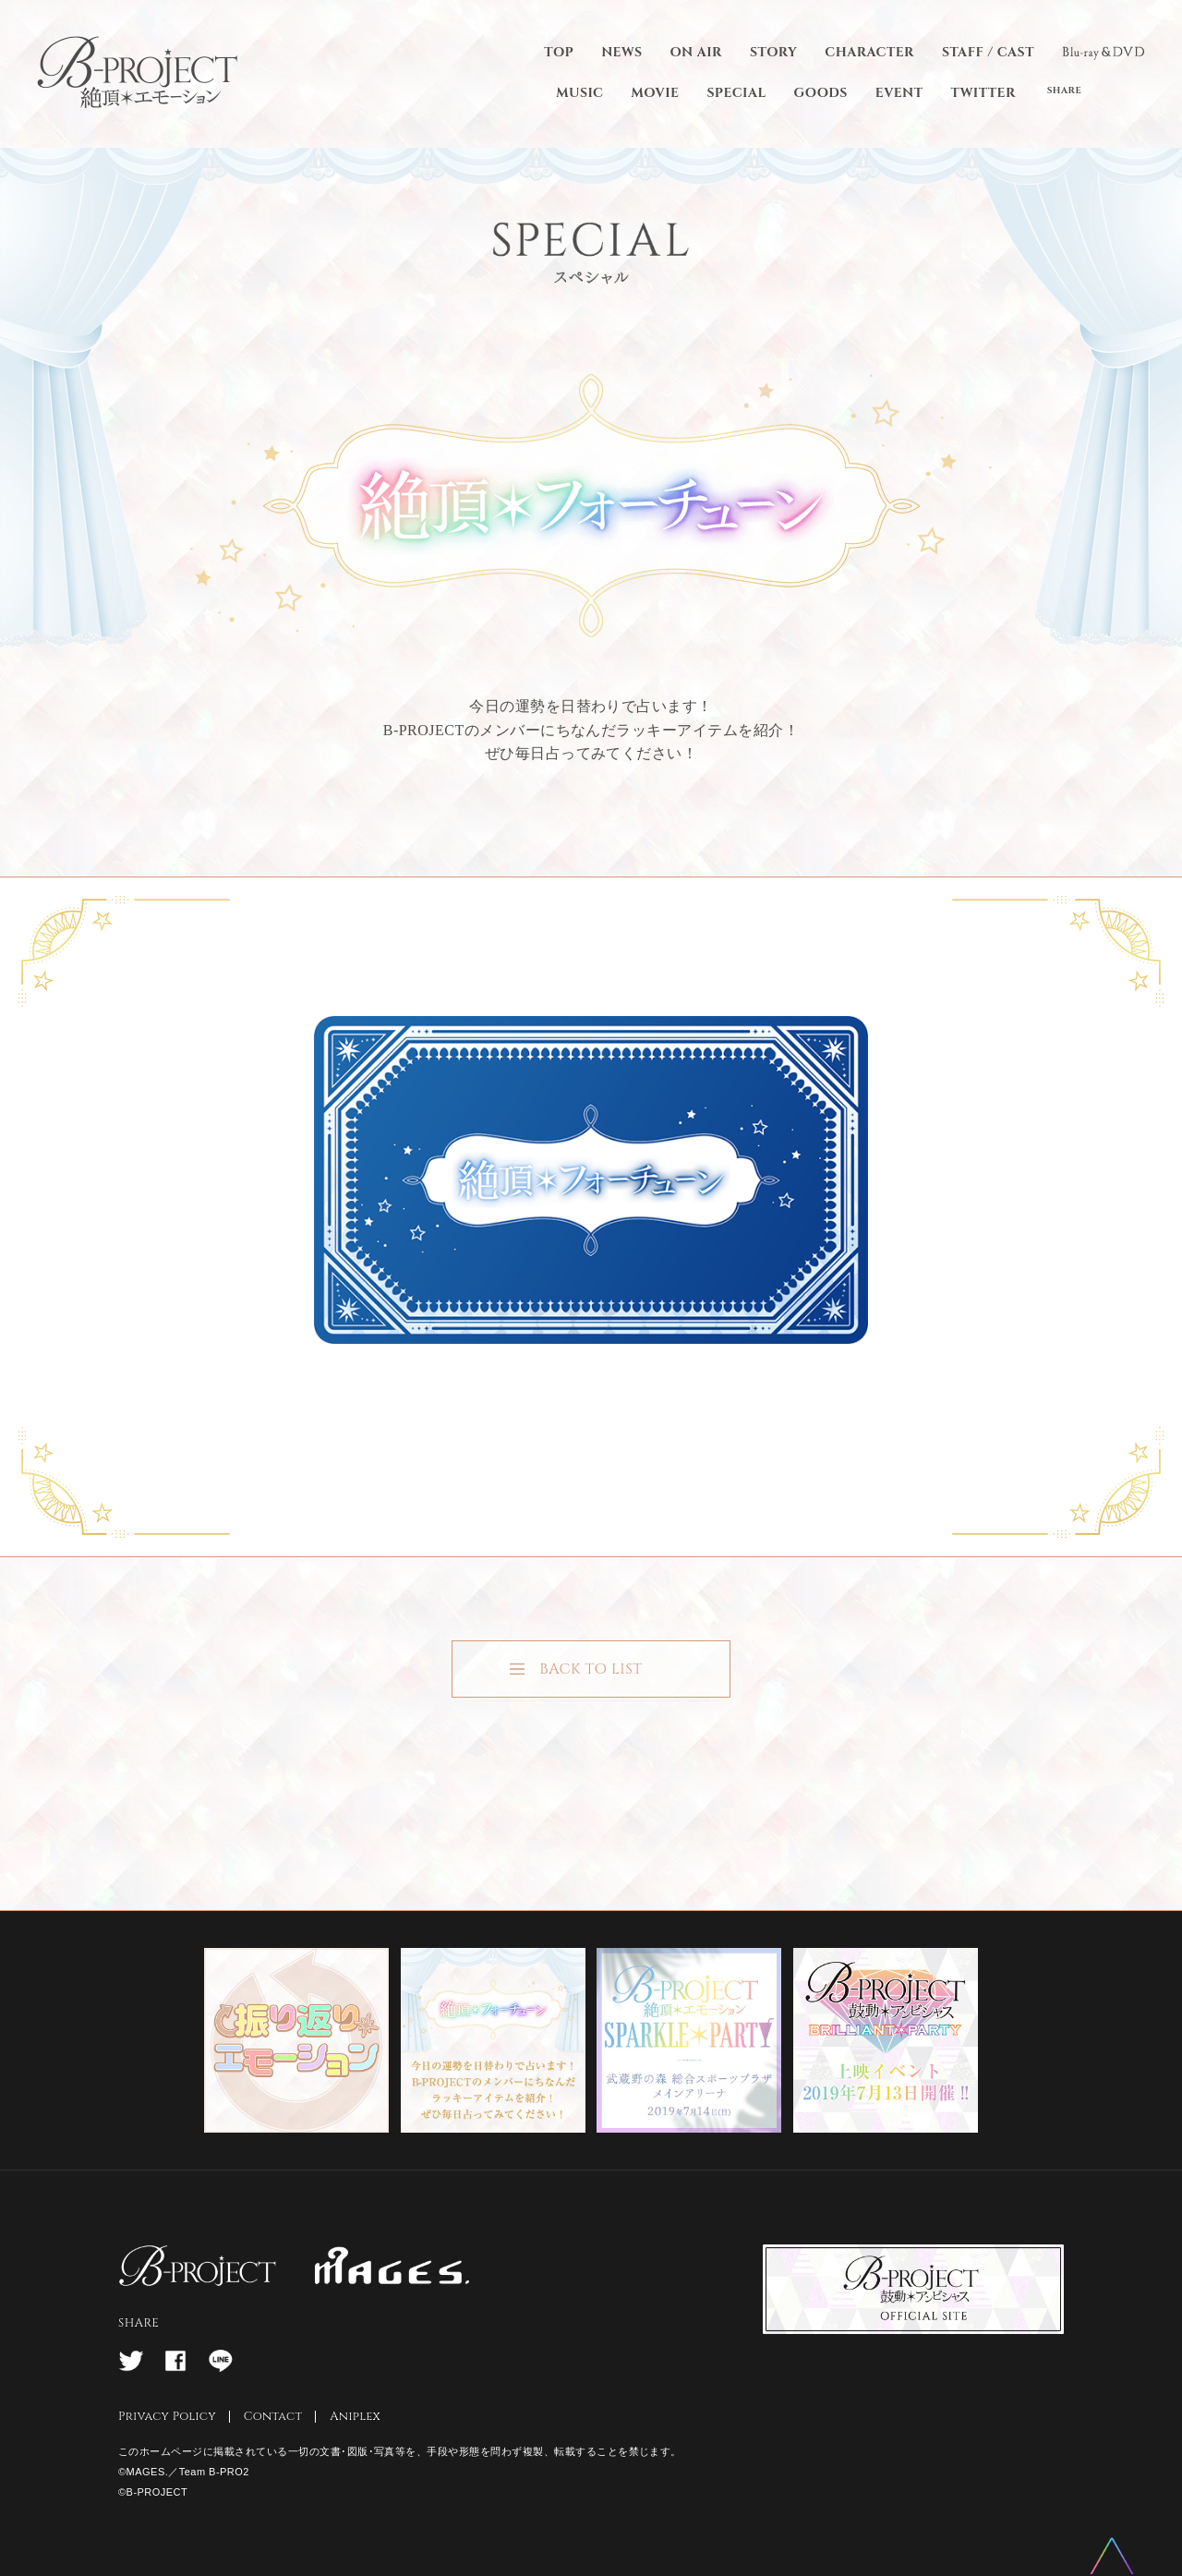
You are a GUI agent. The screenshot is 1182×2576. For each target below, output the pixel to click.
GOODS (821, 93)
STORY (773, 52)
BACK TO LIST (590, 1669)
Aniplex (355, 2416)
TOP (558, 52)
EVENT (899, 93)
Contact (273, 2416)
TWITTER (983, 93)
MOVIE (655, 93)
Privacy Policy (167, 2416)
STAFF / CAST (988, 52)
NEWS (621, 52)
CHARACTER (869, 52)
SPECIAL (736, 93)
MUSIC (579, 93)
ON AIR (696, 52)
